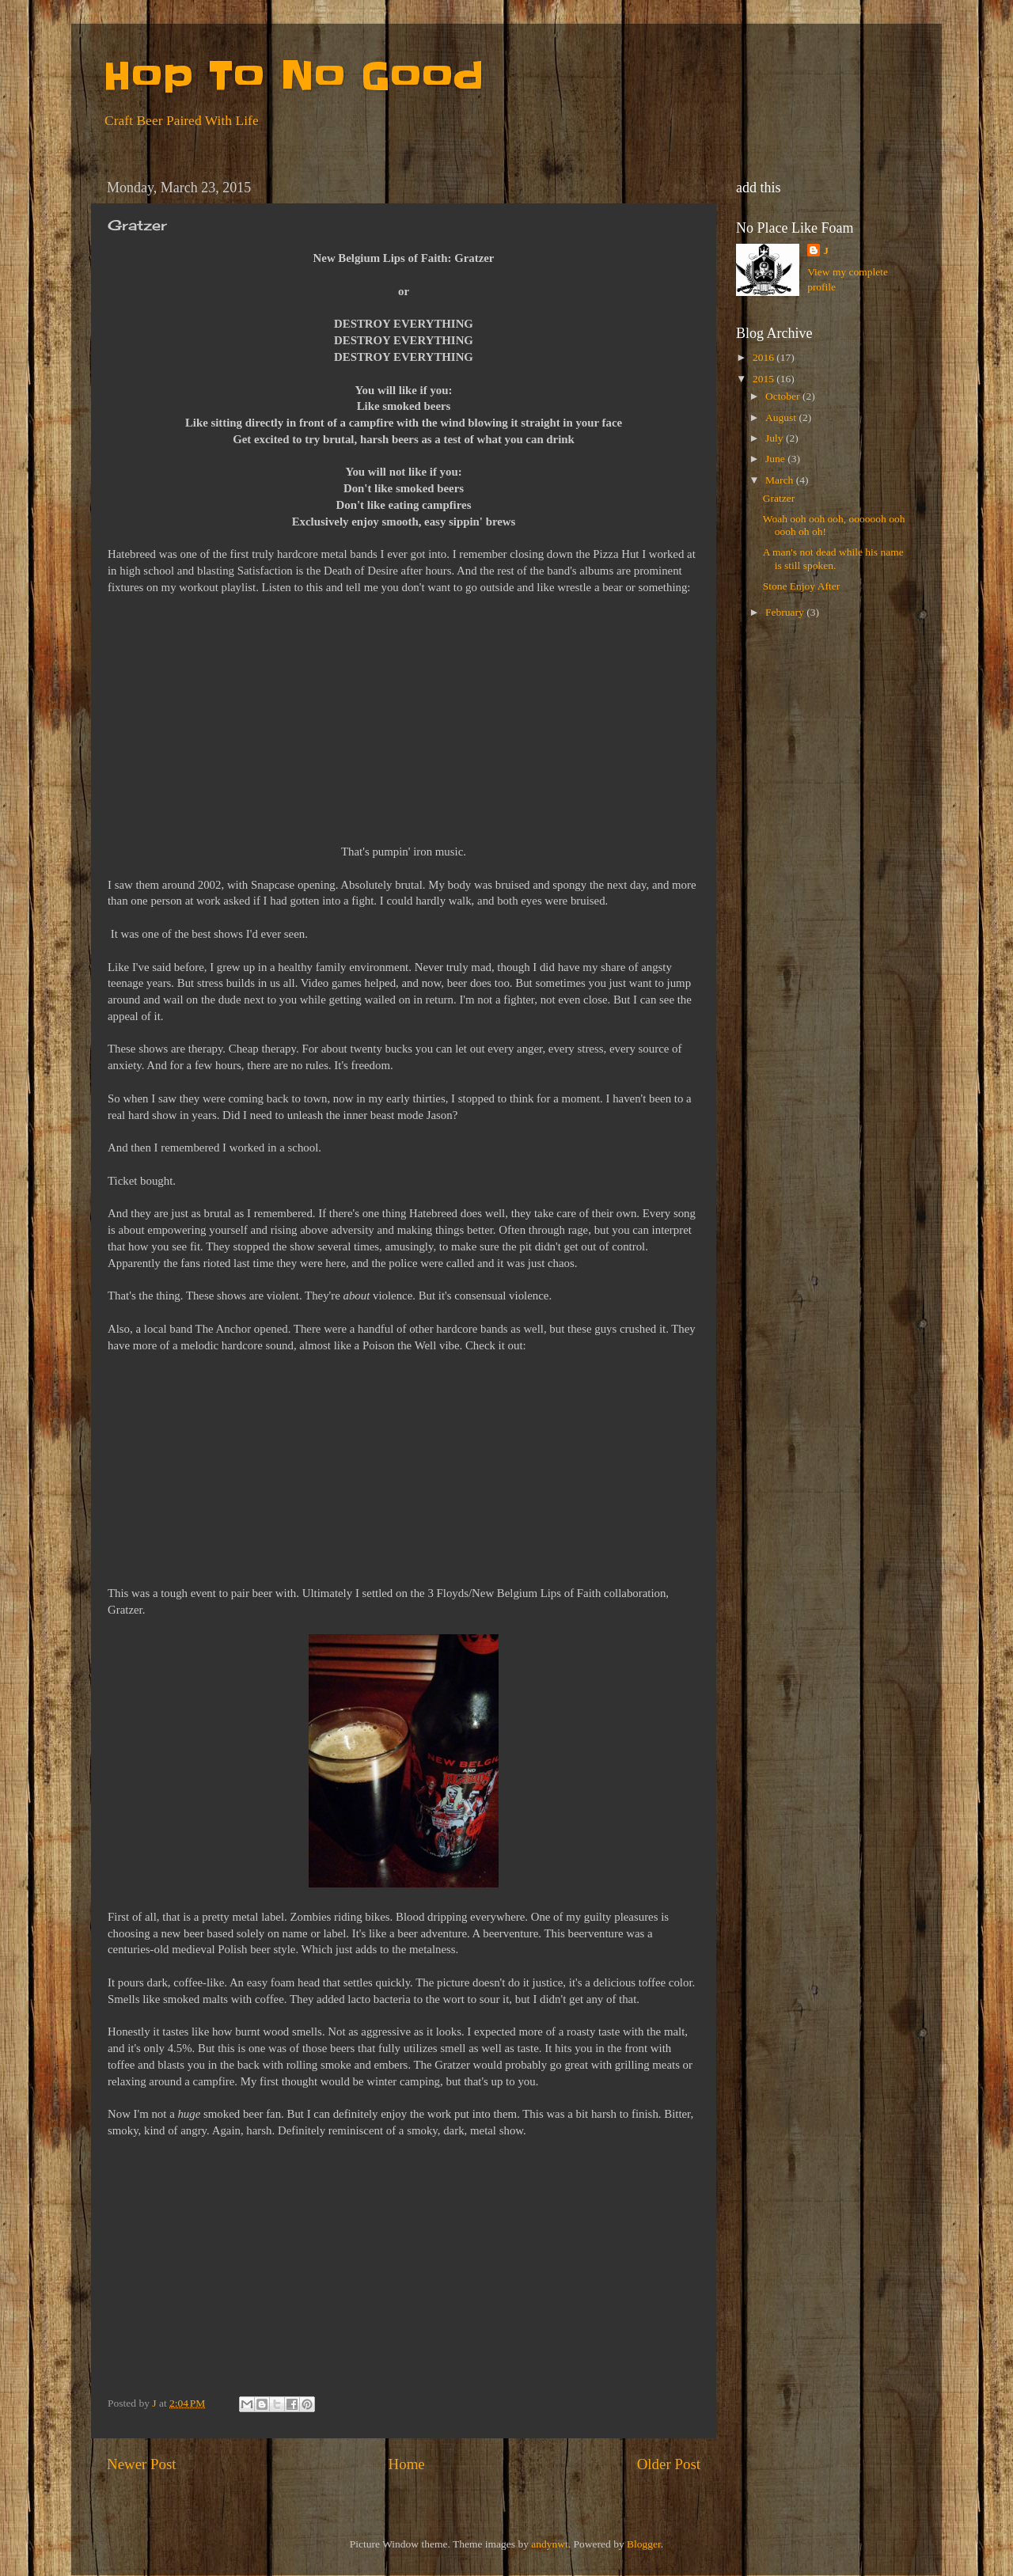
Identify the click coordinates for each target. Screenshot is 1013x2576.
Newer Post (141, 2464)
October (783, 396)
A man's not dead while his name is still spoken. (833, 558)
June (776, 459)
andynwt (549, 2544)
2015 (764, 379)
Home (407, 2464)
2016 (764, 357)
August (782, 417)
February (785, 612)
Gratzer (779, 498)
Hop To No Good (293, 75)
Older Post (668, 2464)
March (780, 480)
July (775, 438)
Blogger (644, 2544)
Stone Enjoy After (801, 586)
